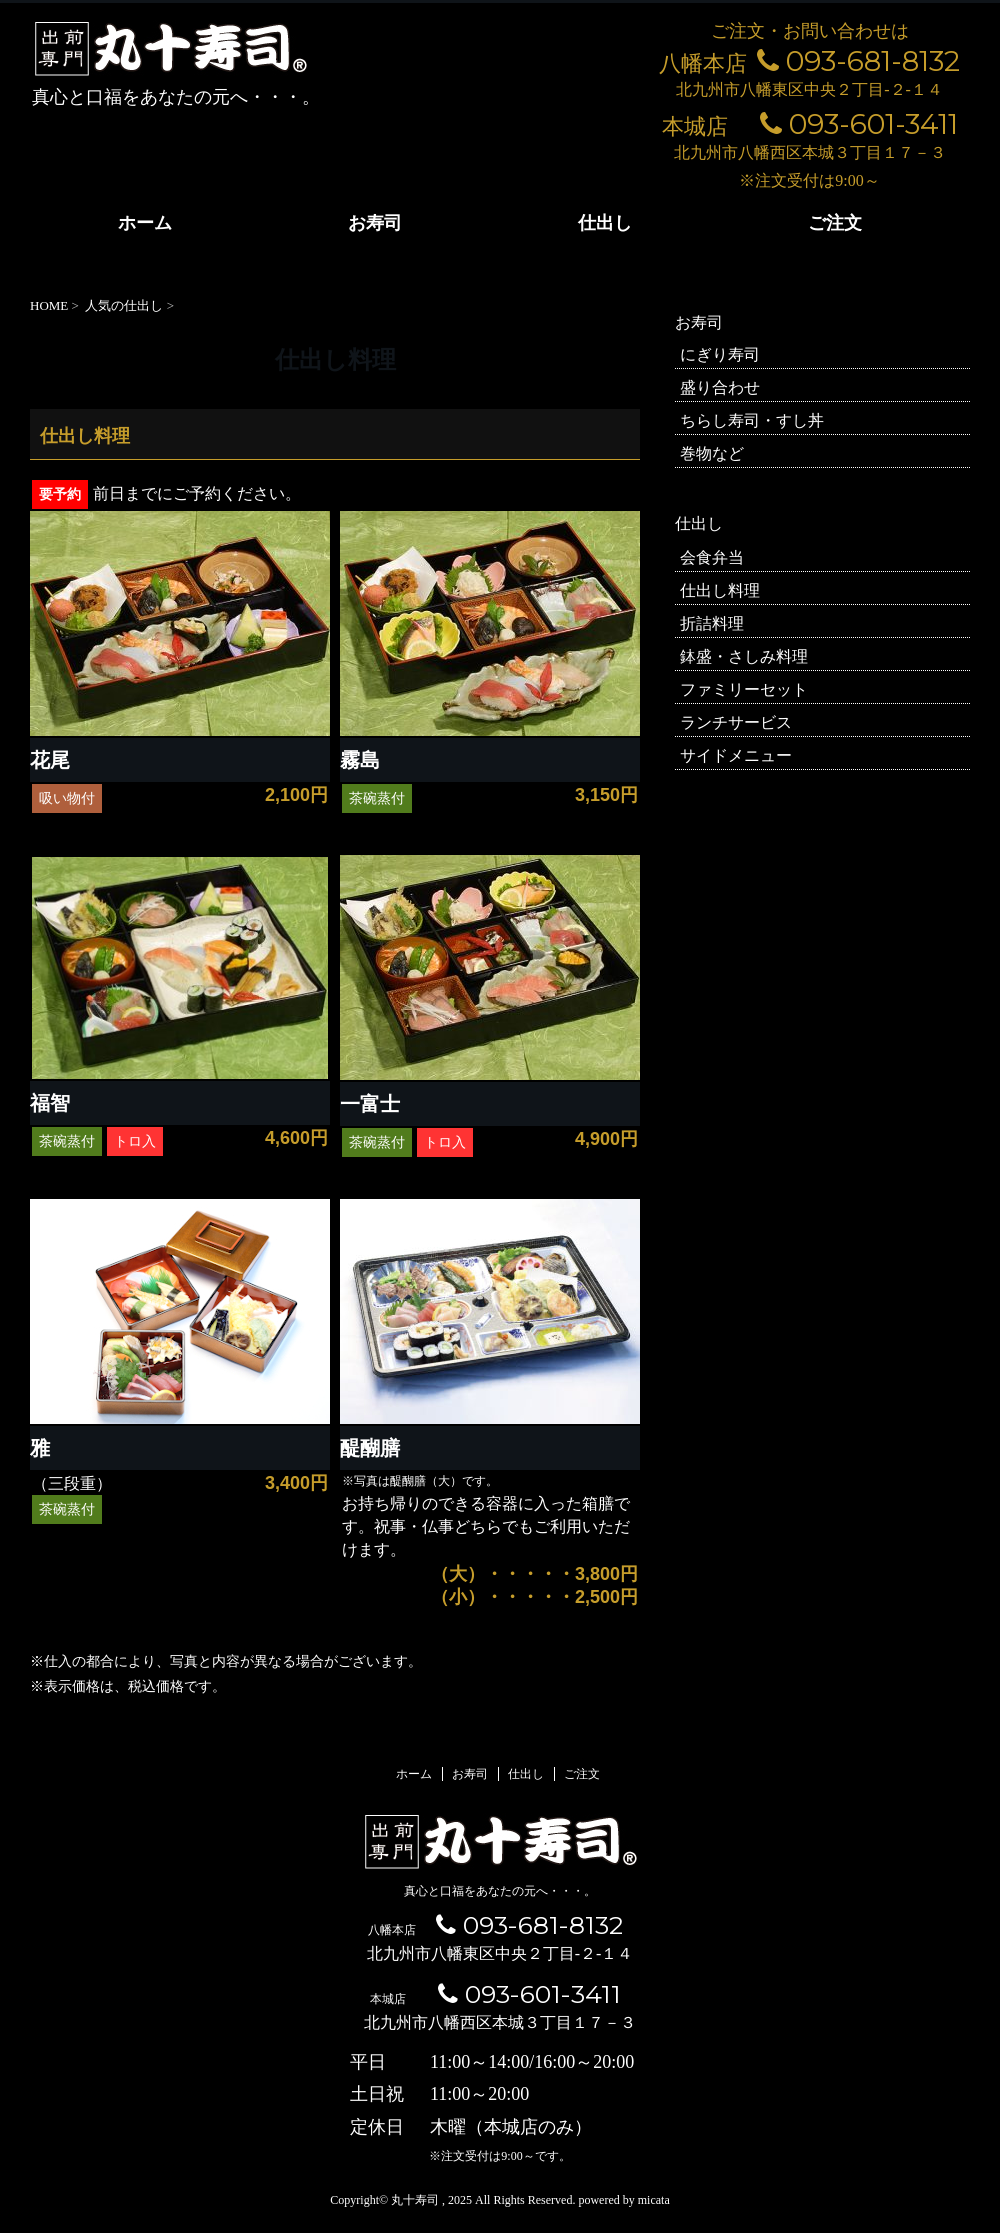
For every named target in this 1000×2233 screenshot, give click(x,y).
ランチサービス (736, 722)
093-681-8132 (858, 61)
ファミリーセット (744, 689)
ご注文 (835, 223)
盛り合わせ (720, 387)
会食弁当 (712, 557)
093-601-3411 (859, 124)
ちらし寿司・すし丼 (752, 420)
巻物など (712, 453)
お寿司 (375, 223)
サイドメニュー (736, 755)
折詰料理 (712, 623)
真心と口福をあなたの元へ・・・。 (500, 1891)
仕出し (605, 223)
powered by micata (622, 2200)
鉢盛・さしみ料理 (744, 656)
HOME (49, 305)
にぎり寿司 (720, 354)
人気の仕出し (124, 305)
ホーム (145, 223)
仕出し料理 (720, 590)
